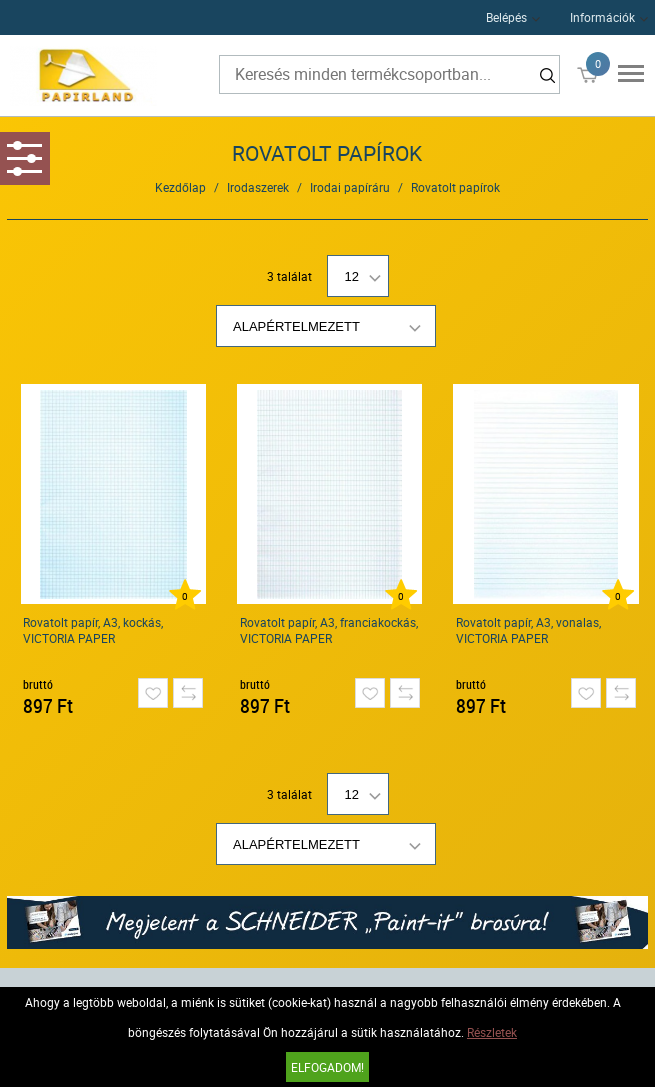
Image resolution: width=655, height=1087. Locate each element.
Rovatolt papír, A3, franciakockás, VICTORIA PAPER (329, 630)
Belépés (506, 17)
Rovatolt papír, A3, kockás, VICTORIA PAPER (93, 630)
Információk (602, 17)
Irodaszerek (258, 187)
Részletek (492, 1032)
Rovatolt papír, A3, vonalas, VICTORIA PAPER (528, 630)
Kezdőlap (180, 187)
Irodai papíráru (350, 187)
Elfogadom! (327, 1067)
